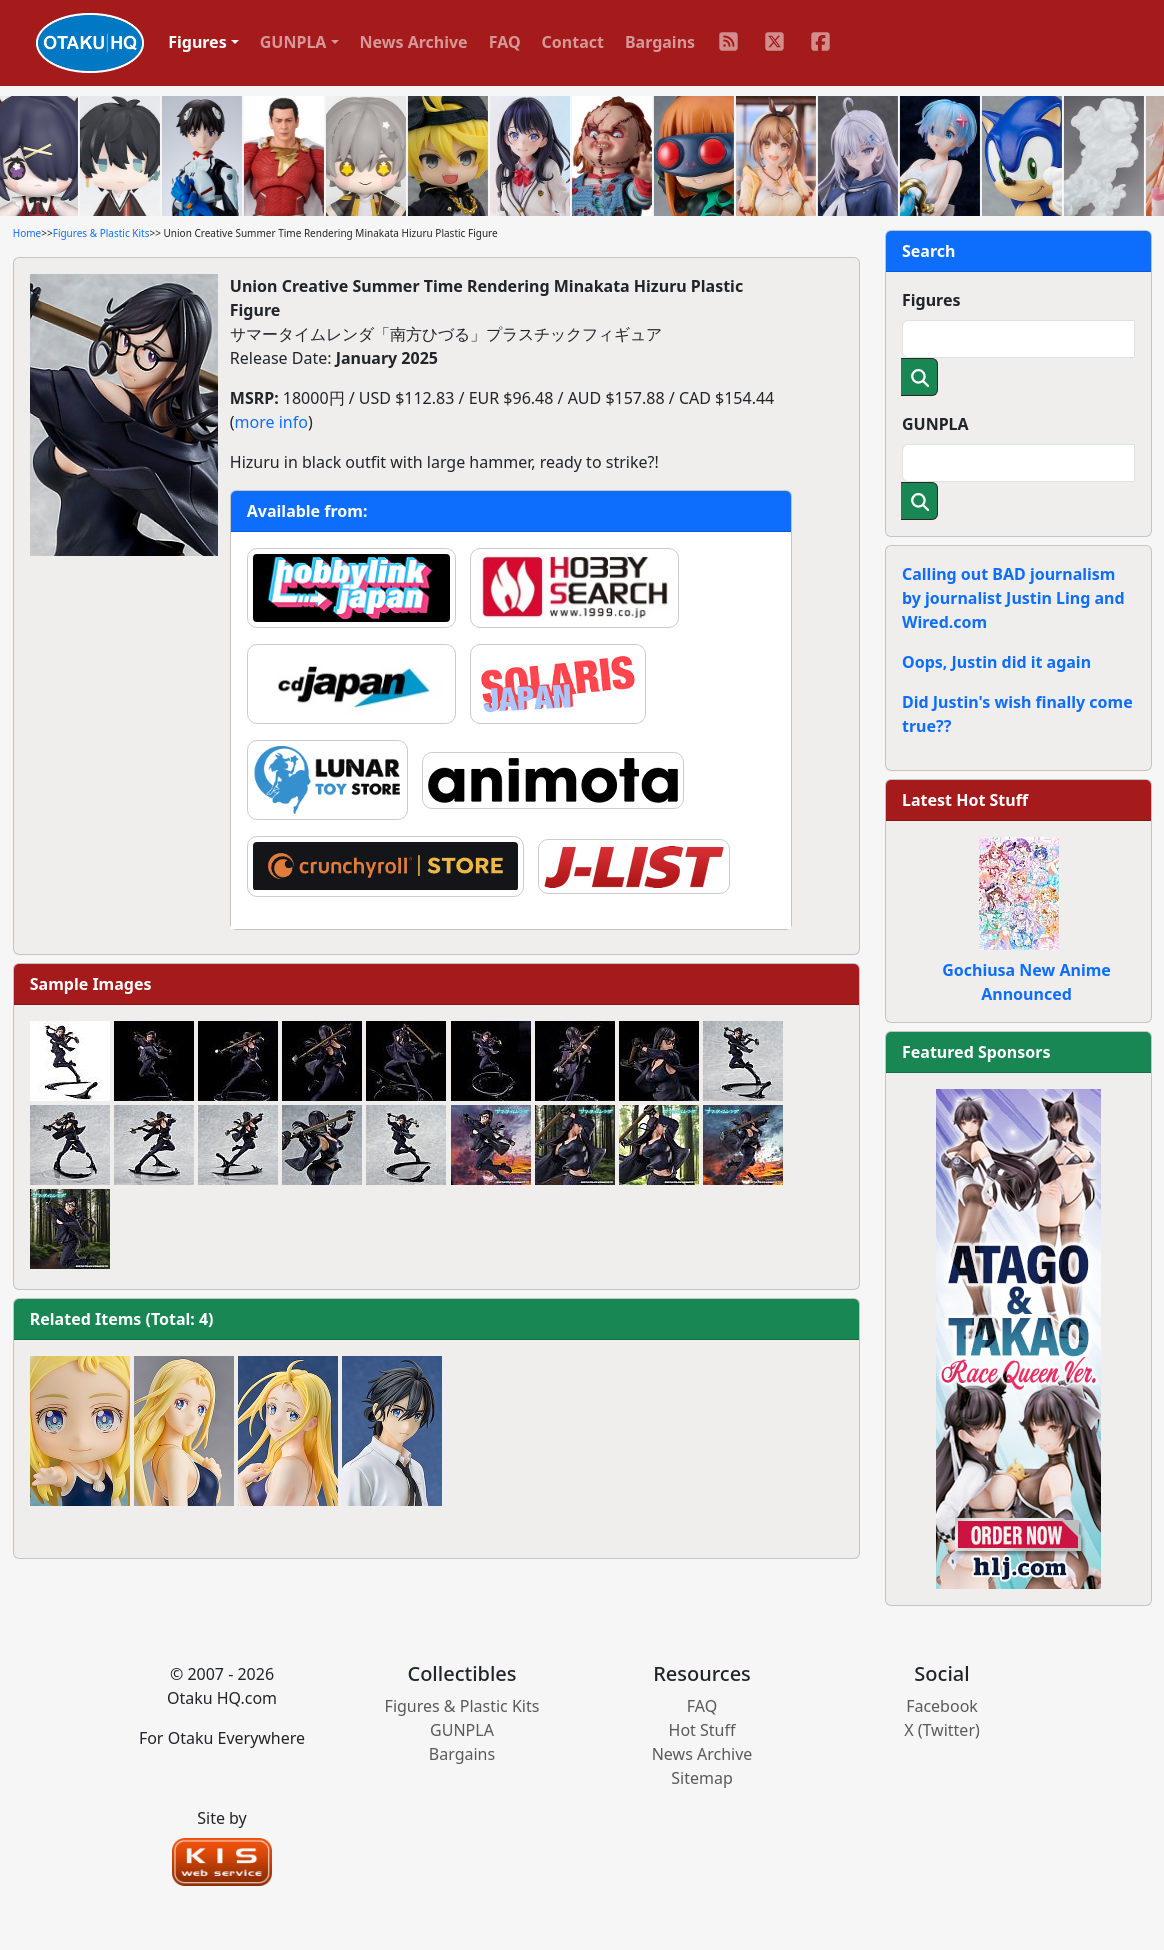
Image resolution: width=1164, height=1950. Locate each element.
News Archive (414, 42)
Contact (573, 42)
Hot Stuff (702, 1730)
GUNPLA (935, 424)
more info (271, 422)
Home (27, 233)
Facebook (942, 1706)
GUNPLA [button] (293, 42)
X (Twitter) (942, 1730)
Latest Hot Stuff (965, 800)
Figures (931, 300)
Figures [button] (197, 42)
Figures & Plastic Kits (101, 233)
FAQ (505, 42)
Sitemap (702, 1778)
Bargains (660, 42)
